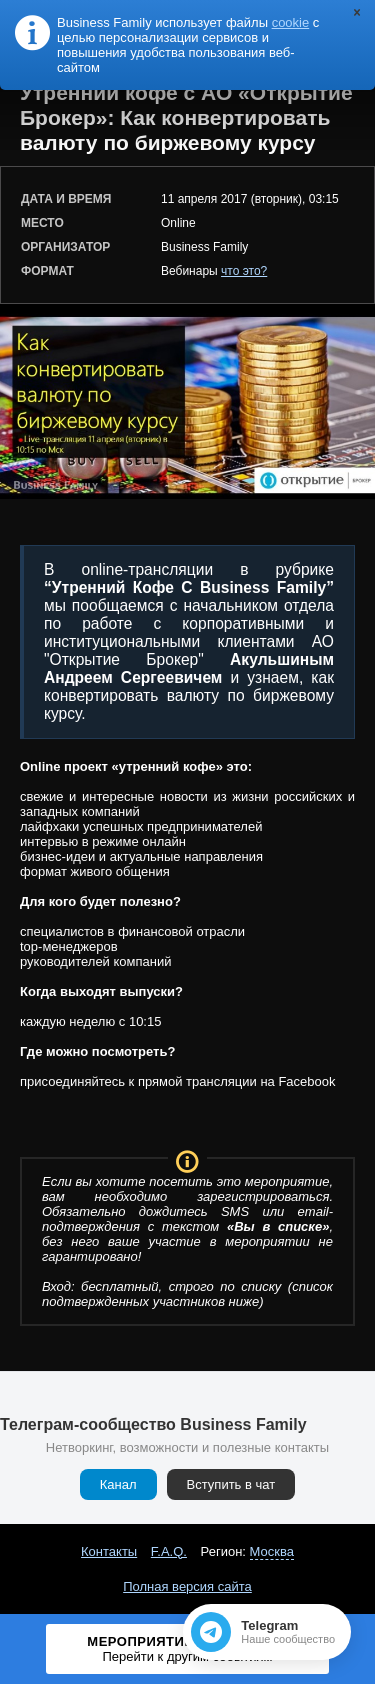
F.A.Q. (169, 1551)
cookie (291, 22)
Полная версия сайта (187, 1586)
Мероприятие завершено (188, 1649)
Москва (272, 1551)
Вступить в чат (231, 1484)
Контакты (109, 1551)
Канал (118, 1484)
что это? (244, 271)
